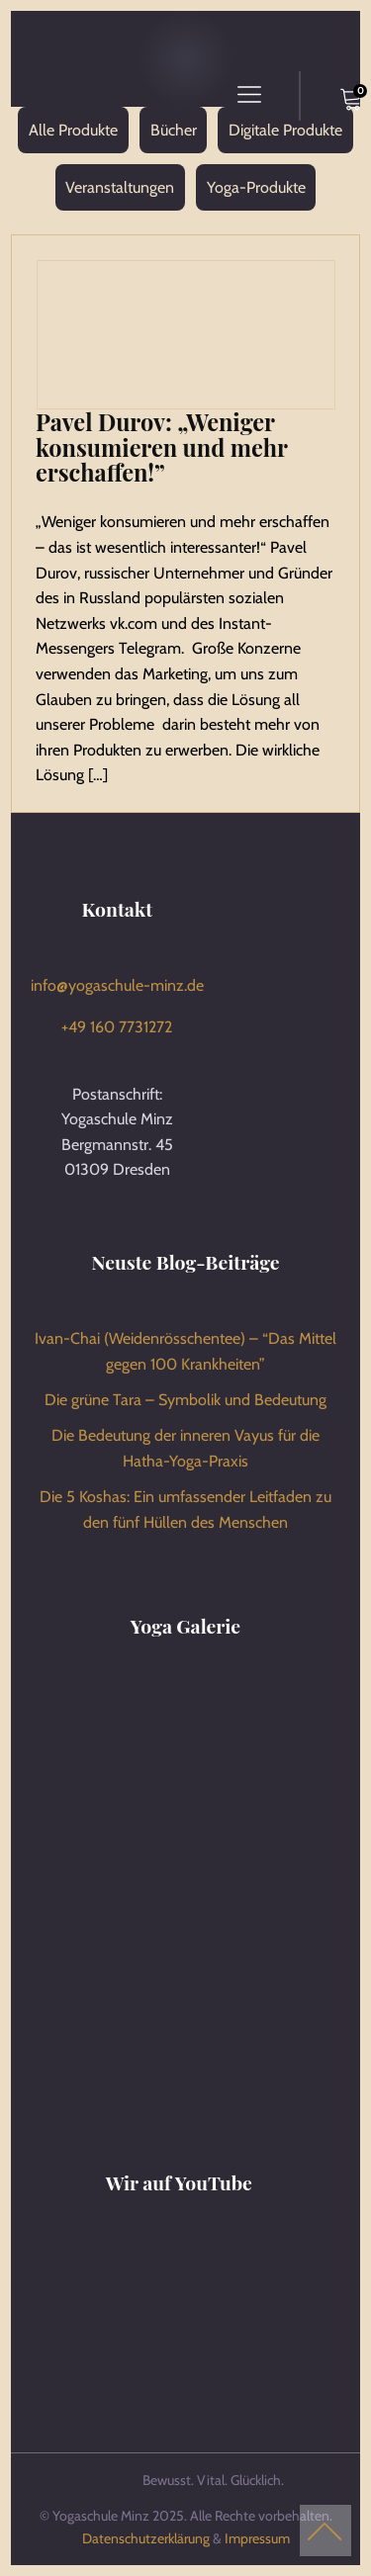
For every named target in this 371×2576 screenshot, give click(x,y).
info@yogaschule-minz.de (117, 985)
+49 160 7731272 (116, 1027)
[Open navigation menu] (249, 96)
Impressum (257, 2538)
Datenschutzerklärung (146, 2538)
